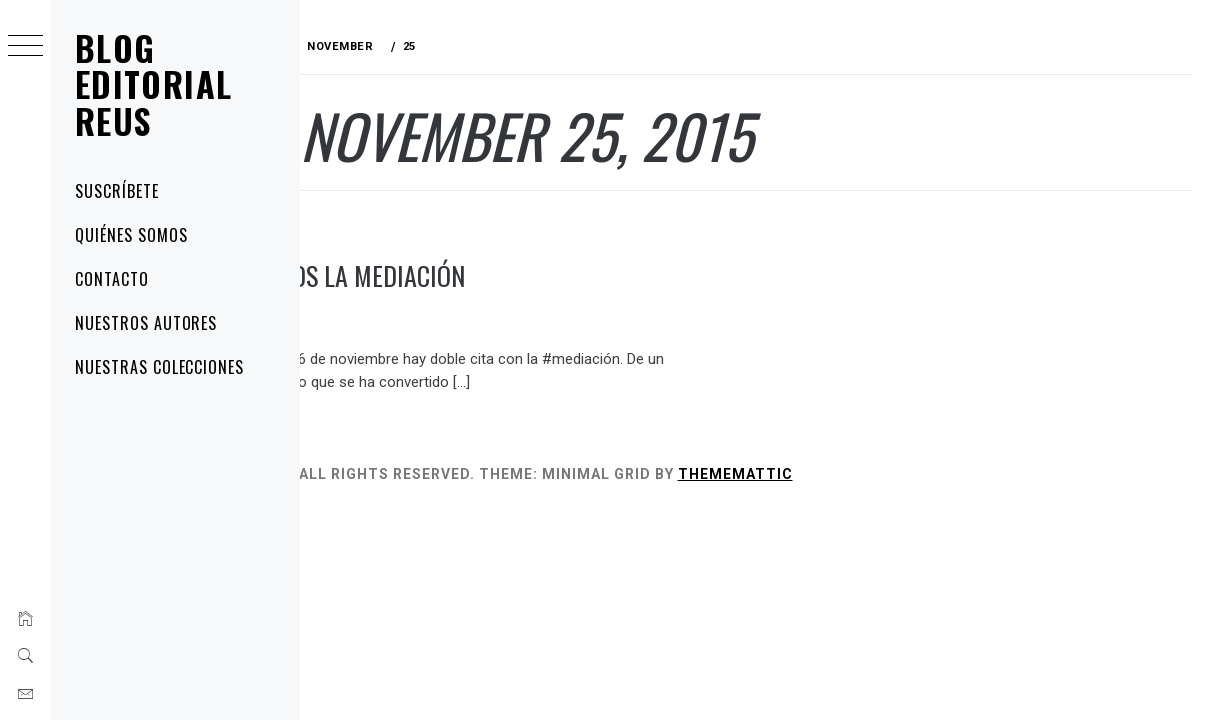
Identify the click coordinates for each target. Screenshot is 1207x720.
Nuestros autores (146, 323)
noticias (345, 231)
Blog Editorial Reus (153, 84)
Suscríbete (117, 191)
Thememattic (862, 474)
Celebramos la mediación (453, 275)
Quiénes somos (131, 235)
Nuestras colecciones (159, 367)
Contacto (112, 279)
